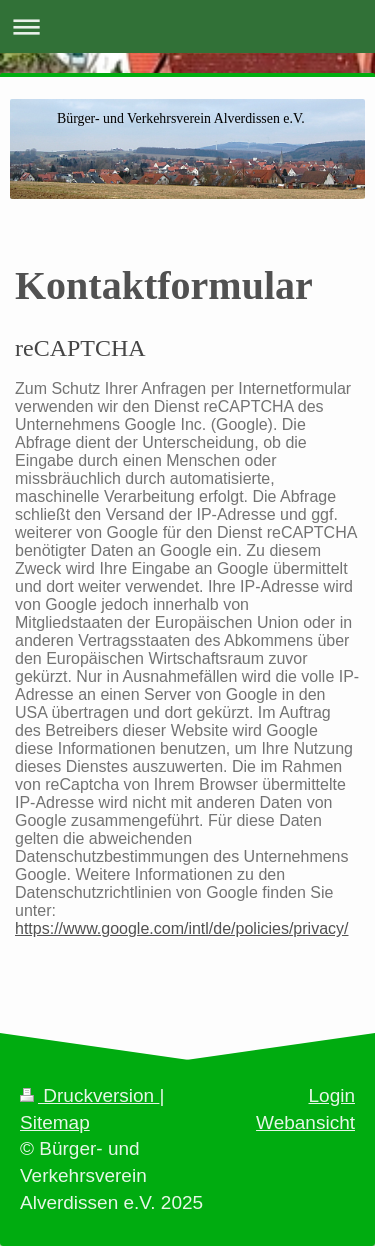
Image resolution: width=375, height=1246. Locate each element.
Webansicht (305, 1122)
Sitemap (55, 1122)
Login (332, 1095)
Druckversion (89, 1095)
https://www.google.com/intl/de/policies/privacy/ (181, 928)
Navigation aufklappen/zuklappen (187, 26)
